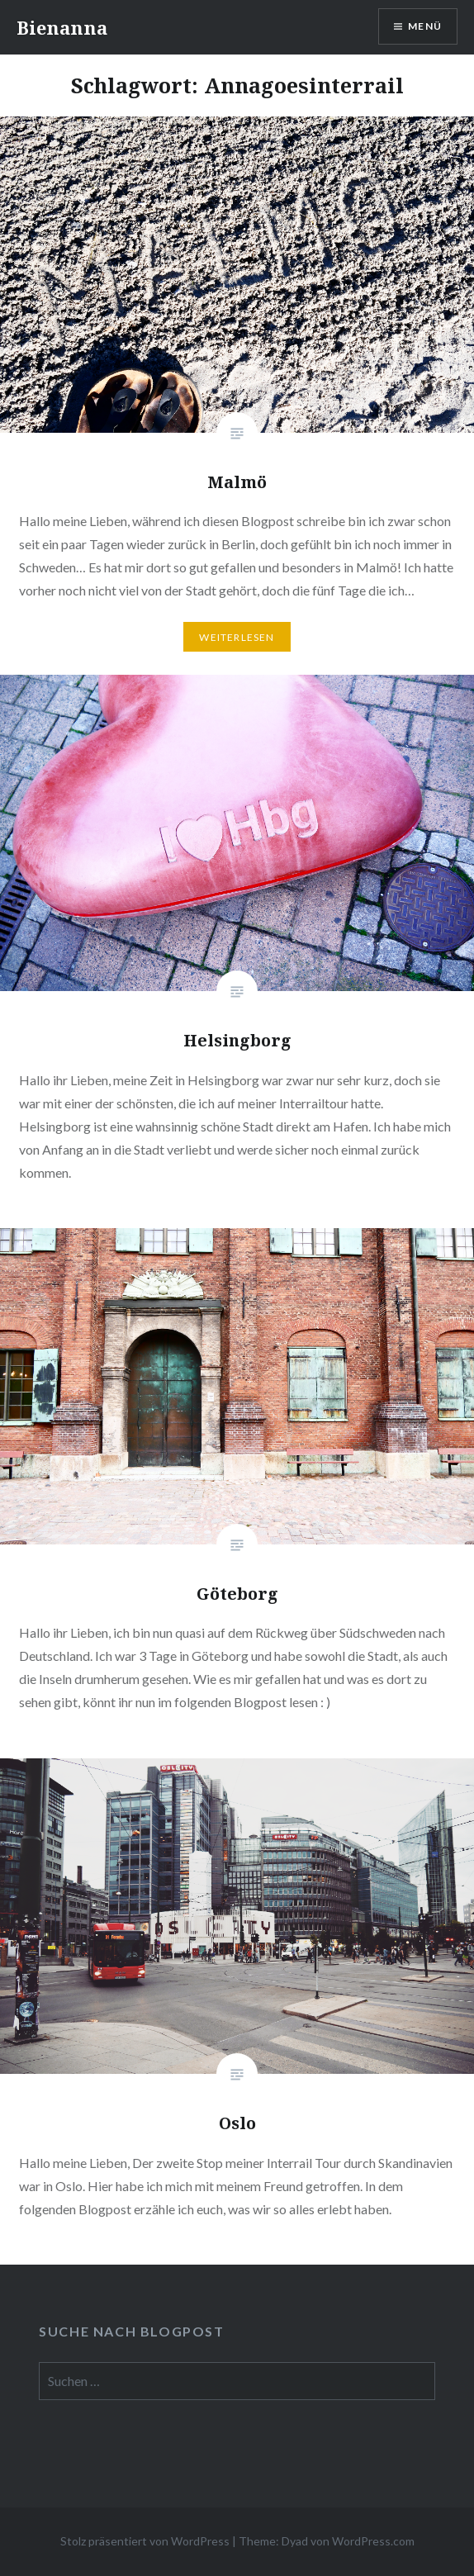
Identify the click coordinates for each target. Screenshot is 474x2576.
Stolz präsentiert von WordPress (145, 2541)
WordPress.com (373, 2541)
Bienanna (62, 27)
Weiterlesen (236, 637)
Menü (425, 26)
